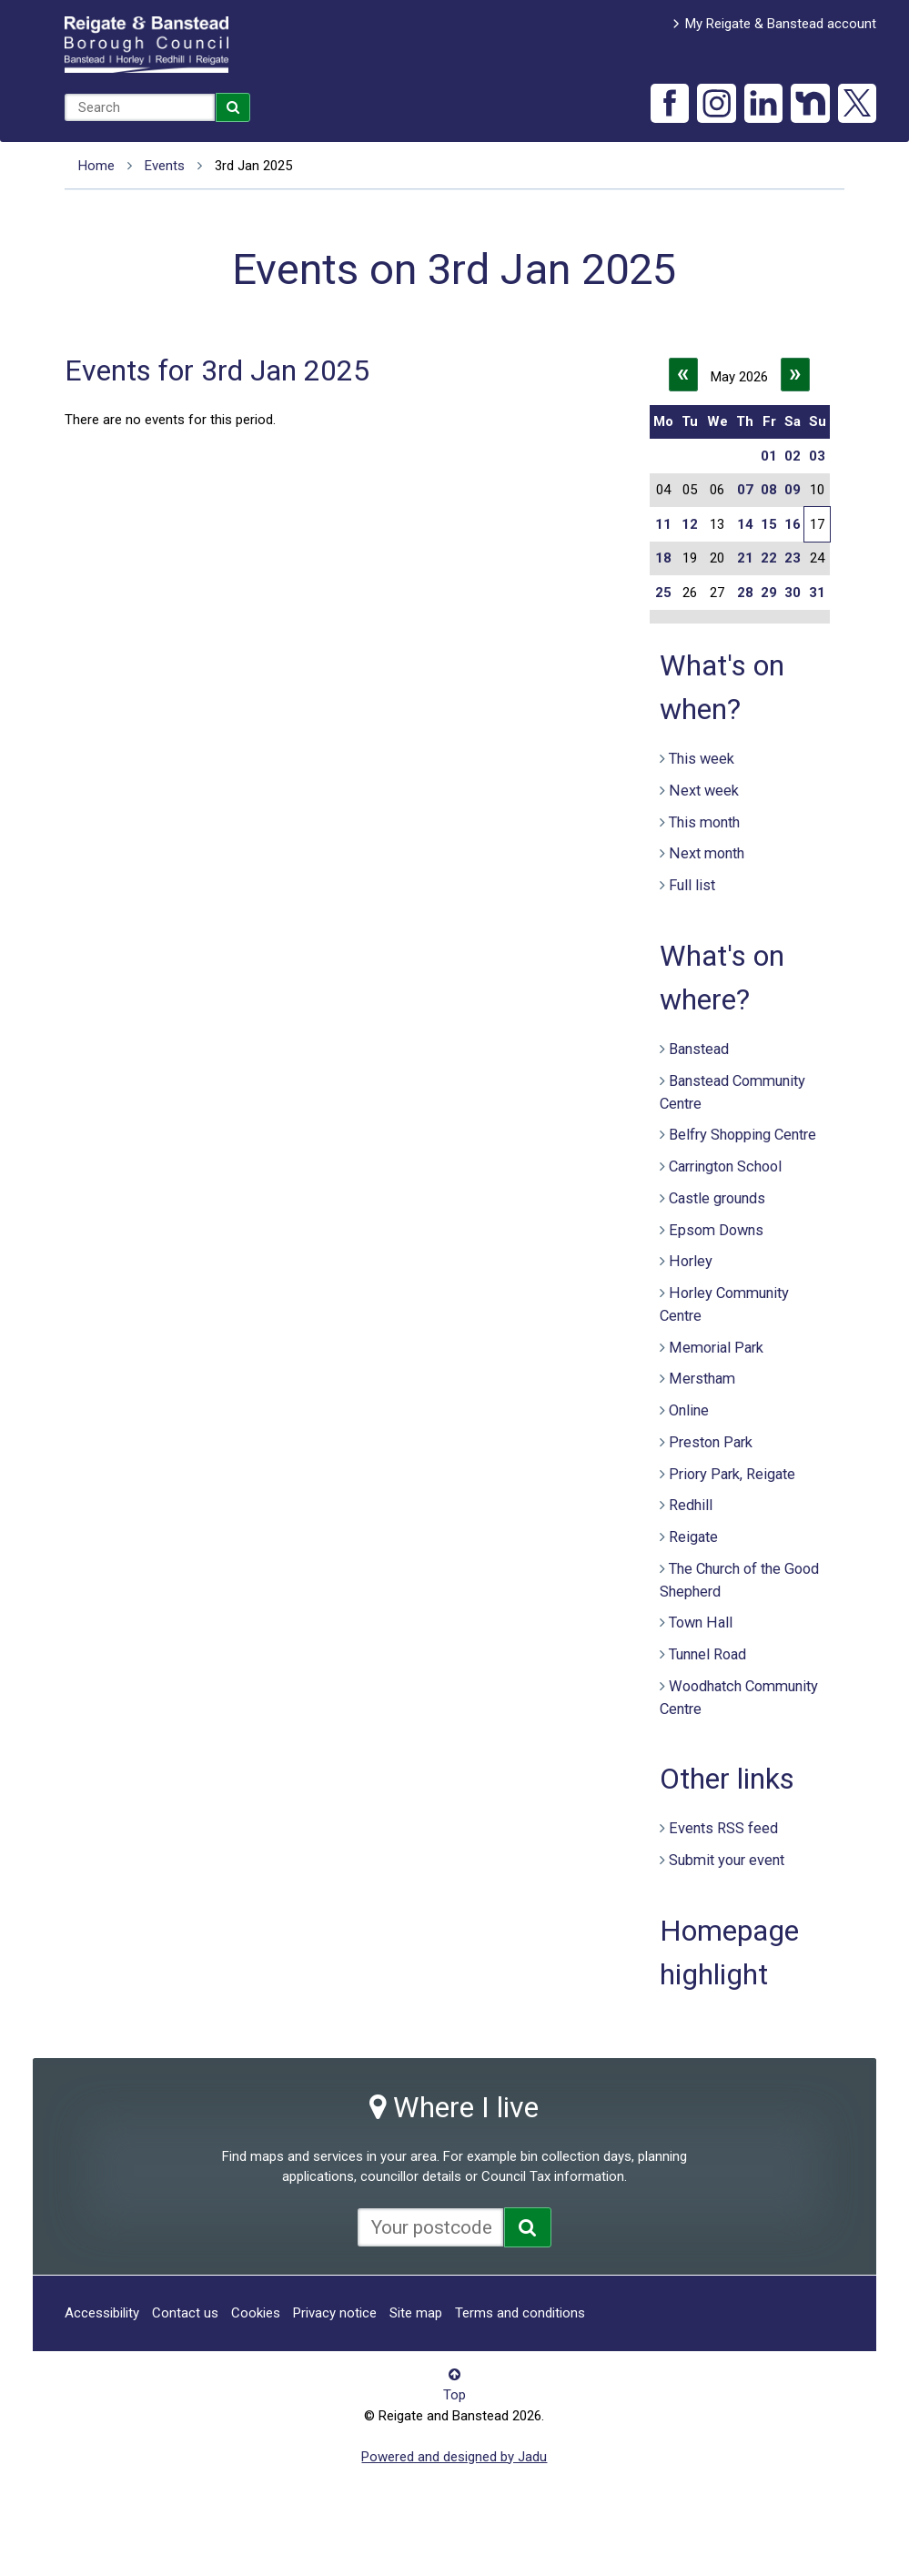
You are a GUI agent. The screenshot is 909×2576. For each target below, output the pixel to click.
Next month (706, 853)
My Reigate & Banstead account (780, 23)
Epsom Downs (716, 1230)
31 (817, 592)
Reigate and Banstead (146, 45)
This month (704, 822)
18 (663, 558)
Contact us (185, 2313)
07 (745, 490)
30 (792, 592)
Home (96, 165)
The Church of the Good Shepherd (739, 1580)
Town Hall (700, 1622)
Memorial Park (716, 1347)
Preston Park (710, 1442)
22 (769, 558)
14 (745, 524)
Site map (415, 2313)
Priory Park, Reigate (732, 1474)
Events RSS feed (723, 1828)
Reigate (693, 1537)
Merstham (702, 1378)
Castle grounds (717, 1198)
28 (745, 592)
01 (769, 456)
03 (817, 456)
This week (701, 758)
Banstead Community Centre (732, 1092)
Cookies (255, 2313)
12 (690, 524)
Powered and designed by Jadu (454, 2457)
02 (792, 456)
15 (769, 524)
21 (745, 558)
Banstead (699, 1049)
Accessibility (102, 2313)
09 (792, 490)
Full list (692, 885)
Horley (690, 1261)
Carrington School (725, 1166)
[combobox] (140, 107)
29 (769, 592)
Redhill (690, 1505)
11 (663, 524)
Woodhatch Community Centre (739, 1698)
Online (689, 1410)
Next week (704, 790)
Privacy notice (335, 2313)
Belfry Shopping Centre (742, 1134)
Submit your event (726, 1860)
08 (769, 490)
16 (792, 524)
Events (165, 165)
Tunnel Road (707, 1654)
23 (792, 558)
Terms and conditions (520, 2313)
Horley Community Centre (724, 1304)
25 (663, 592)
